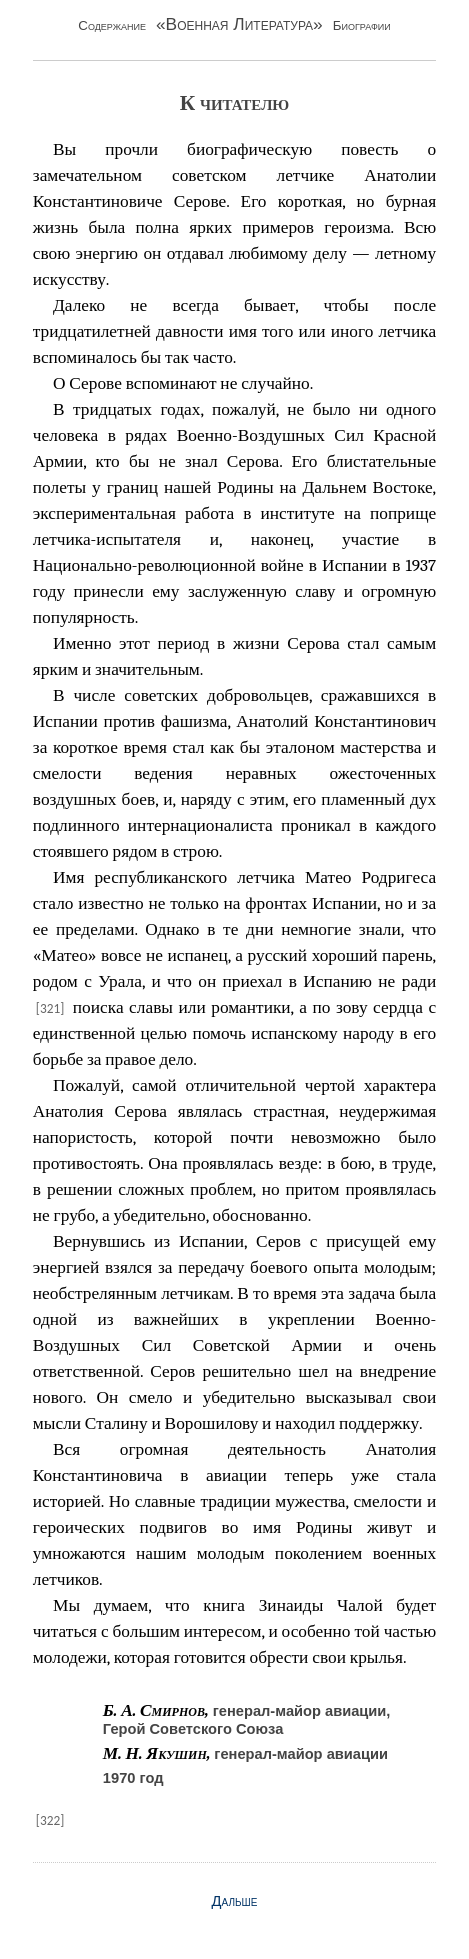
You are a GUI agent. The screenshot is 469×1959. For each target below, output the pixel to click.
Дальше (235, 1901)
